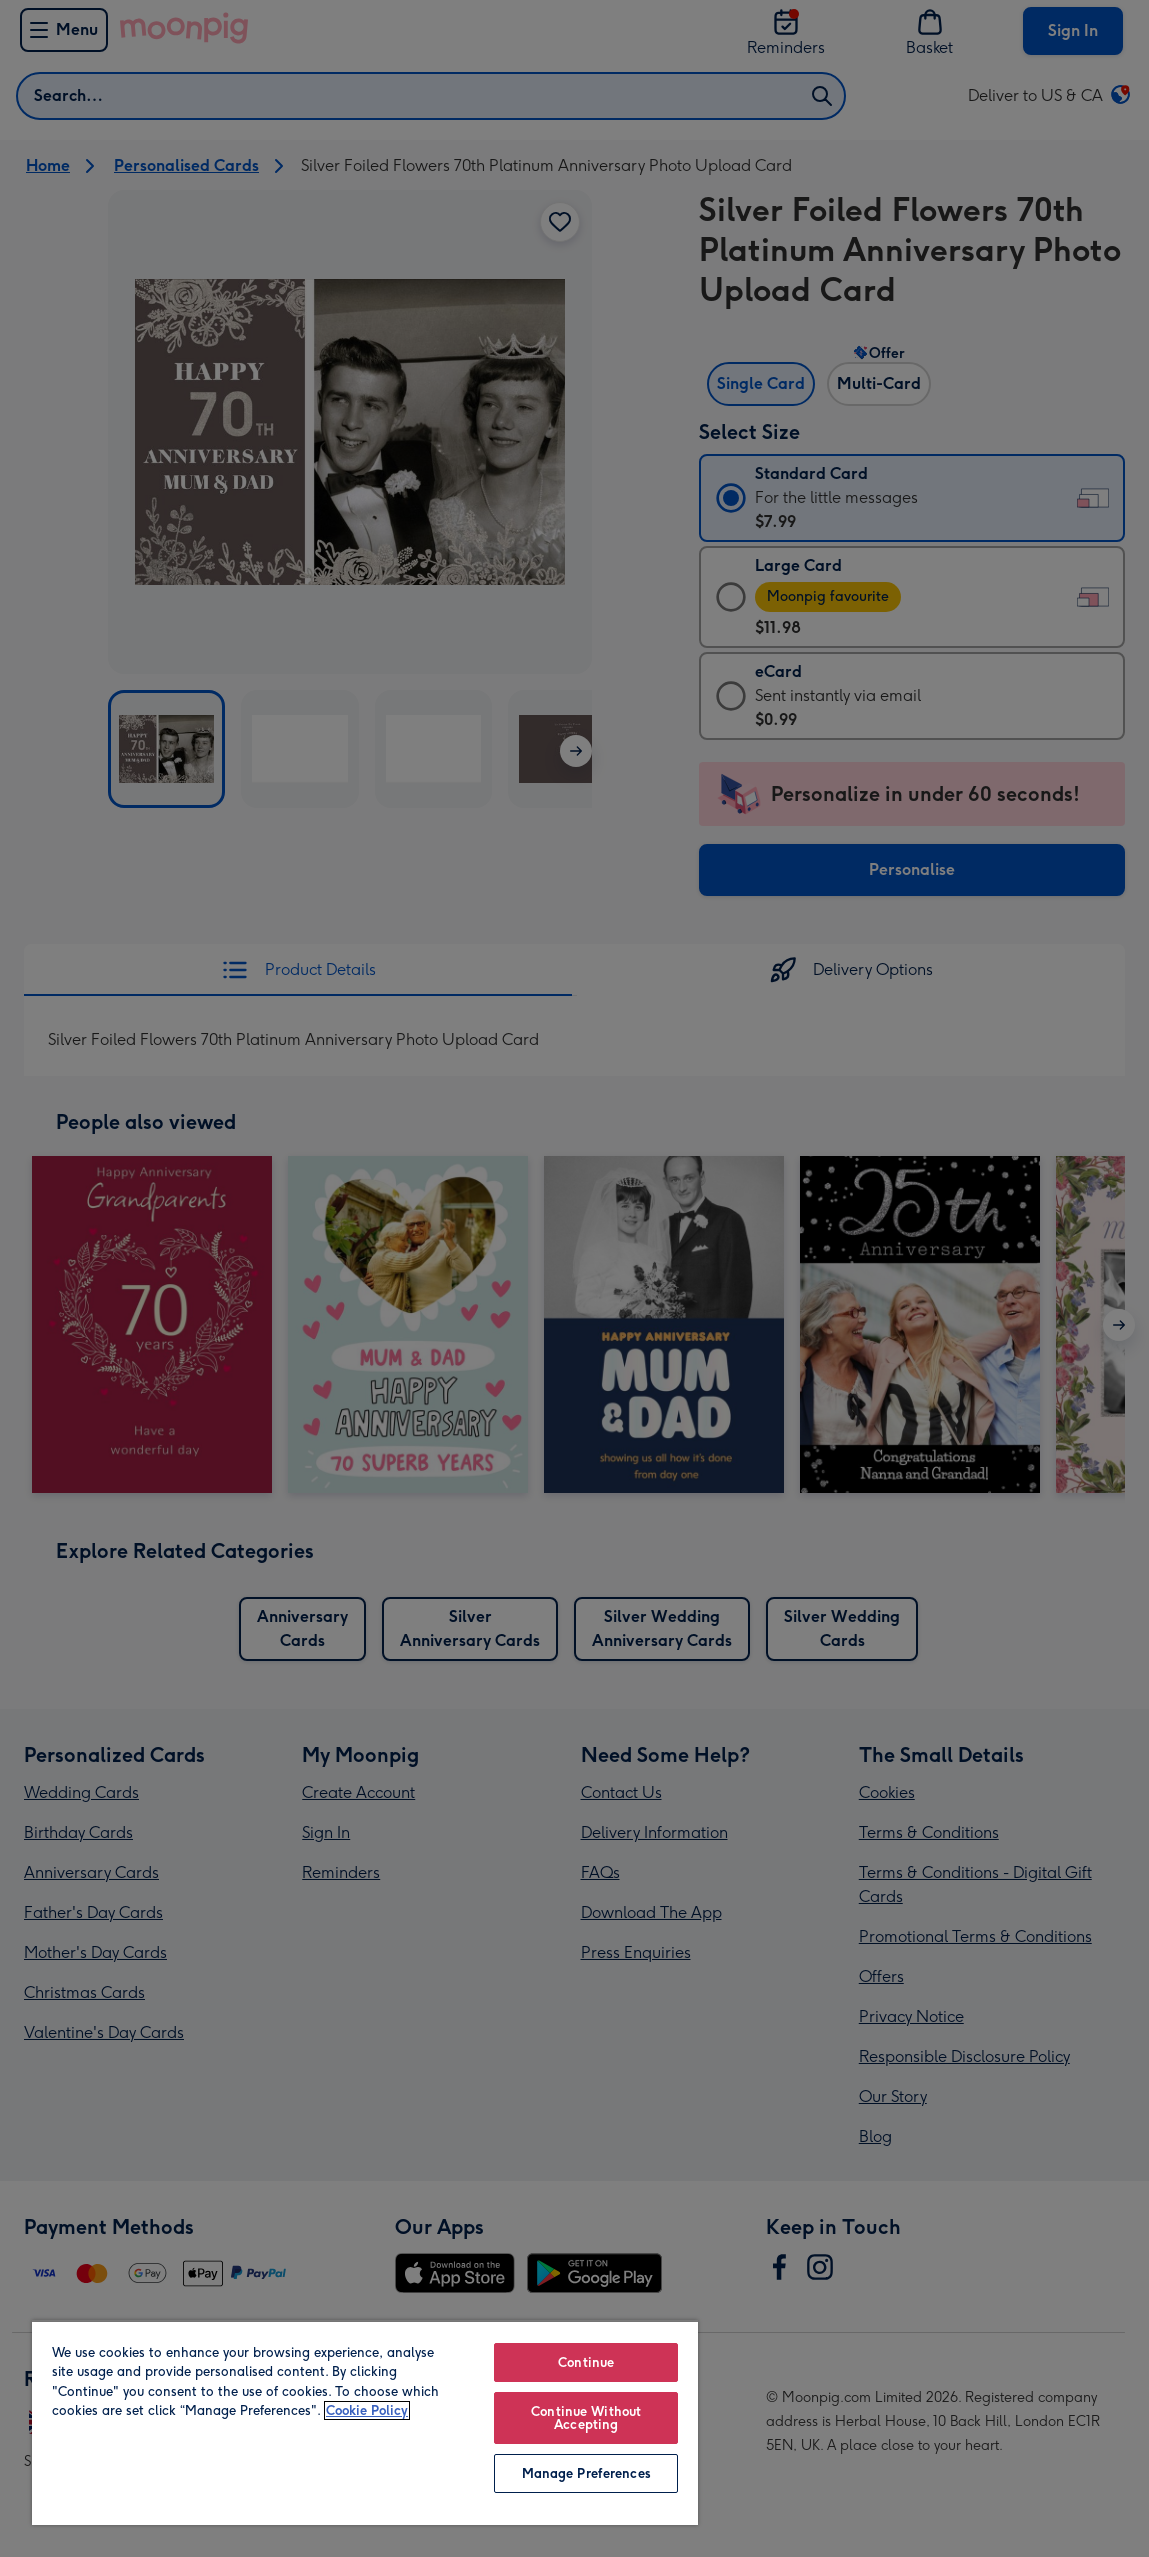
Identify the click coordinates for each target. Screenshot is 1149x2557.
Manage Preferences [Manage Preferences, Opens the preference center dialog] (586, 2473)
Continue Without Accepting (586, 2418)
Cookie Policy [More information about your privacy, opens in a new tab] (367, 2410)
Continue (586, 2362)
